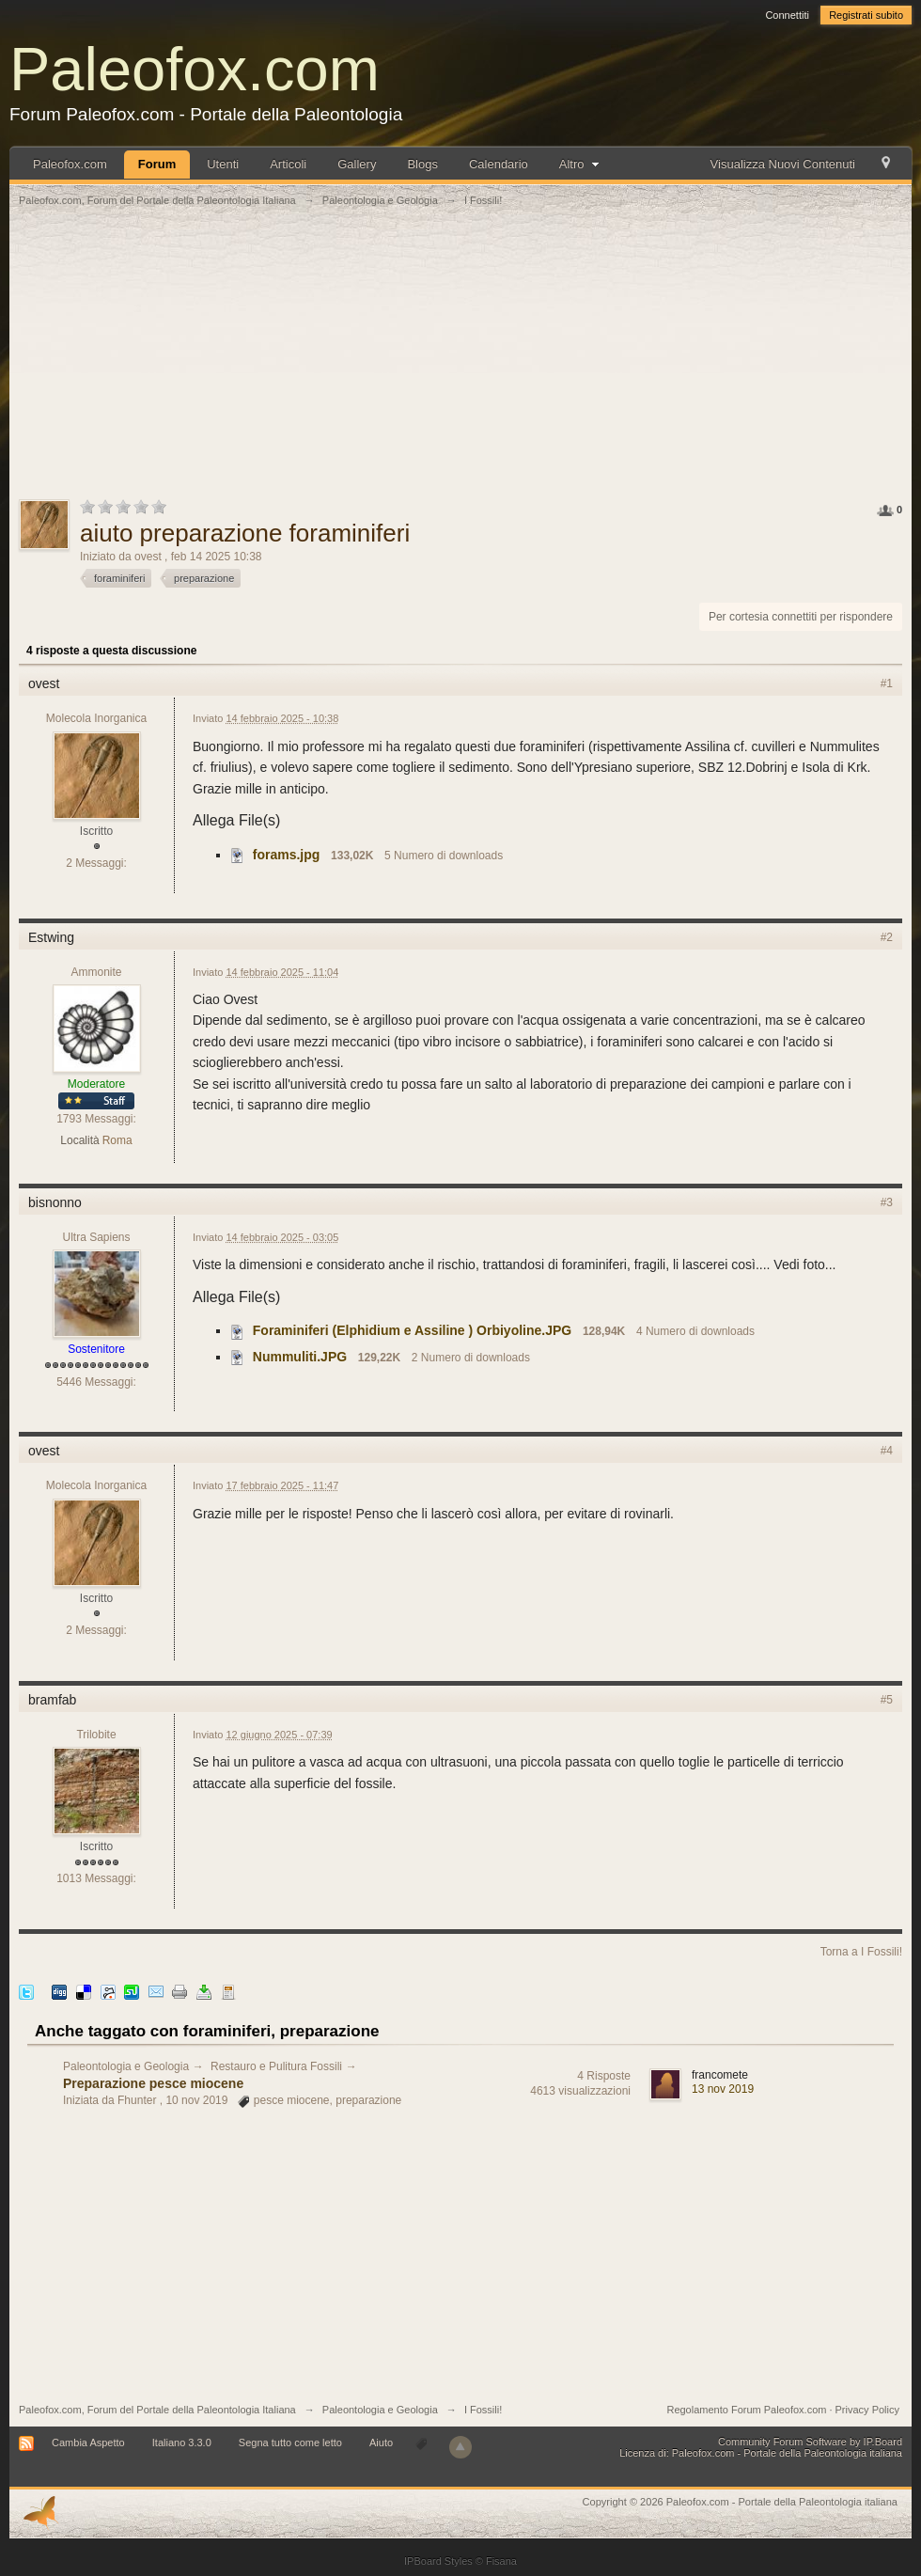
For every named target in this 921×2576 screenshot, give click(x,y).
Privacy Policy (867, 2409)
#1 (887, 683)
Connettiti (786, 15)
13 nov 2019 (723, 2089)
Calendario (498, 164)
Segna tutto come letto (290, 2442)
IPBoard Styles (438, 2561)
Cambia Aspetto (88, 2442)
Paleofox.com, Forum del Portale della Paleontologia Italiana (157, 2409)
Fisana (501, 2561)
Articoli (288, 164)
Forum (157, 164)
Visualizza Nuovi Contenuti (782, 164)
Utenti (223, 164)
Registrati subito (866, 15)
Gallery (356, 164)
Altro (581, 164)
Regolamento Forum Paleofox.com (746, 2409)
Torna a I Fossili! (861, 1951)
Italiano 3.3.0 (181, 2442)
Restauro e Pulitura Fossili (276, 2066)
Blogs (422, 164)
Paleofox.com (194, 69)
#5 (887, 1699)
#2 (887, 937)
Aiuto (382, 2442)
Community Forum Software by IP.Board (810, 2441)
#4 (887, 1450)
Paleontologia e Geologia (126, 2066)
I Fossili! (483, 2409)
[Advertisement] (460, 363)
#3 (887, 1202)
